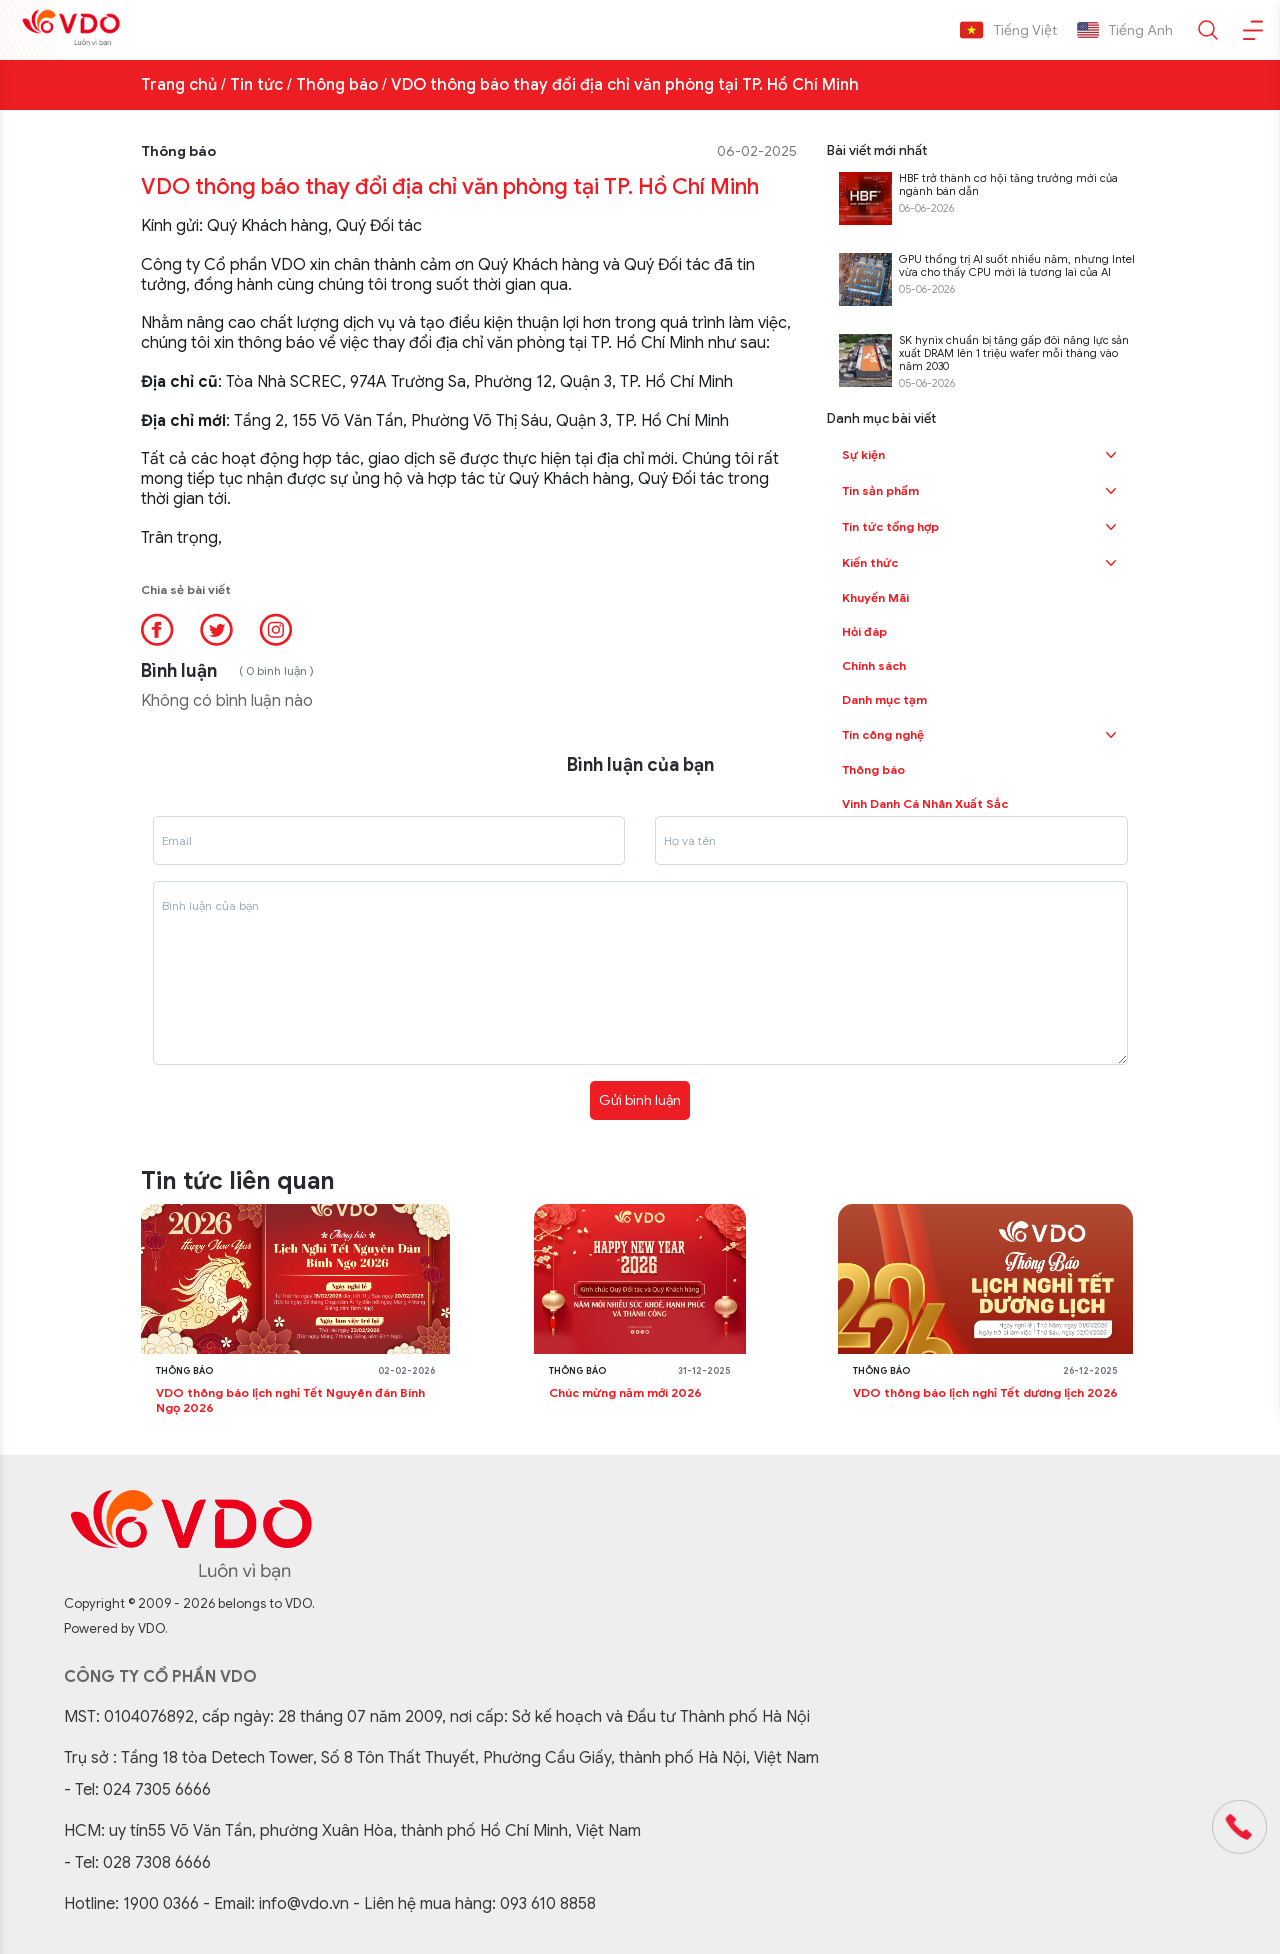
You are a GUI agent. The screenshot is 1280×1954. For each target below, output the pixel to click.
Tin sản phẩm (880, 490)
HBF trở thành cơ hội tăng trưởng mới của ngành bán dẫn (1008, 185)
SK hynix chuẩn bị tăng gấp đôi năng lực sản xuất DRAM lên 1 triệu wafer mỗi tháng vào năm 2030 (1014, 353)
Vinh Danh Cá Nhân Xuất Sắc (925, 803)
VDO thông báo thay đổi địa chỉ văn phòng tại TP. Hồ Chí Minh (625, 85)
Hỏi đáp (864, 631)
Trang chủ (179, 85)
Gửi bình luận (640, 1100)
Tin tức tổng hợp (890, 526)
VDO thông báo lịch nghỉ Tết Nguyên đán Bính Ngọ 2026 (290, 1400)
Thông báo (337, 85)
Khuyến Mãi (875, 597)
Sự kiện (863, 454)
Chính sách (874, 665)
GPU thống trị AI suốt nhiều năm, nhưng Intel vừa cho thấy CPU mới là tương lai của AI (1017, 266)
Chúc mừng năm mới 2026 (625, 1392)
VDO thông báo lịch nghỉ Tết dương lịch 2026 (985, 1392)
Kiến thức (870, 562)
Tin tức (256, 85)
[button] (1111, 455)
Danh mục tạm (884, 699)
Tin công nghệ (883, 734)
